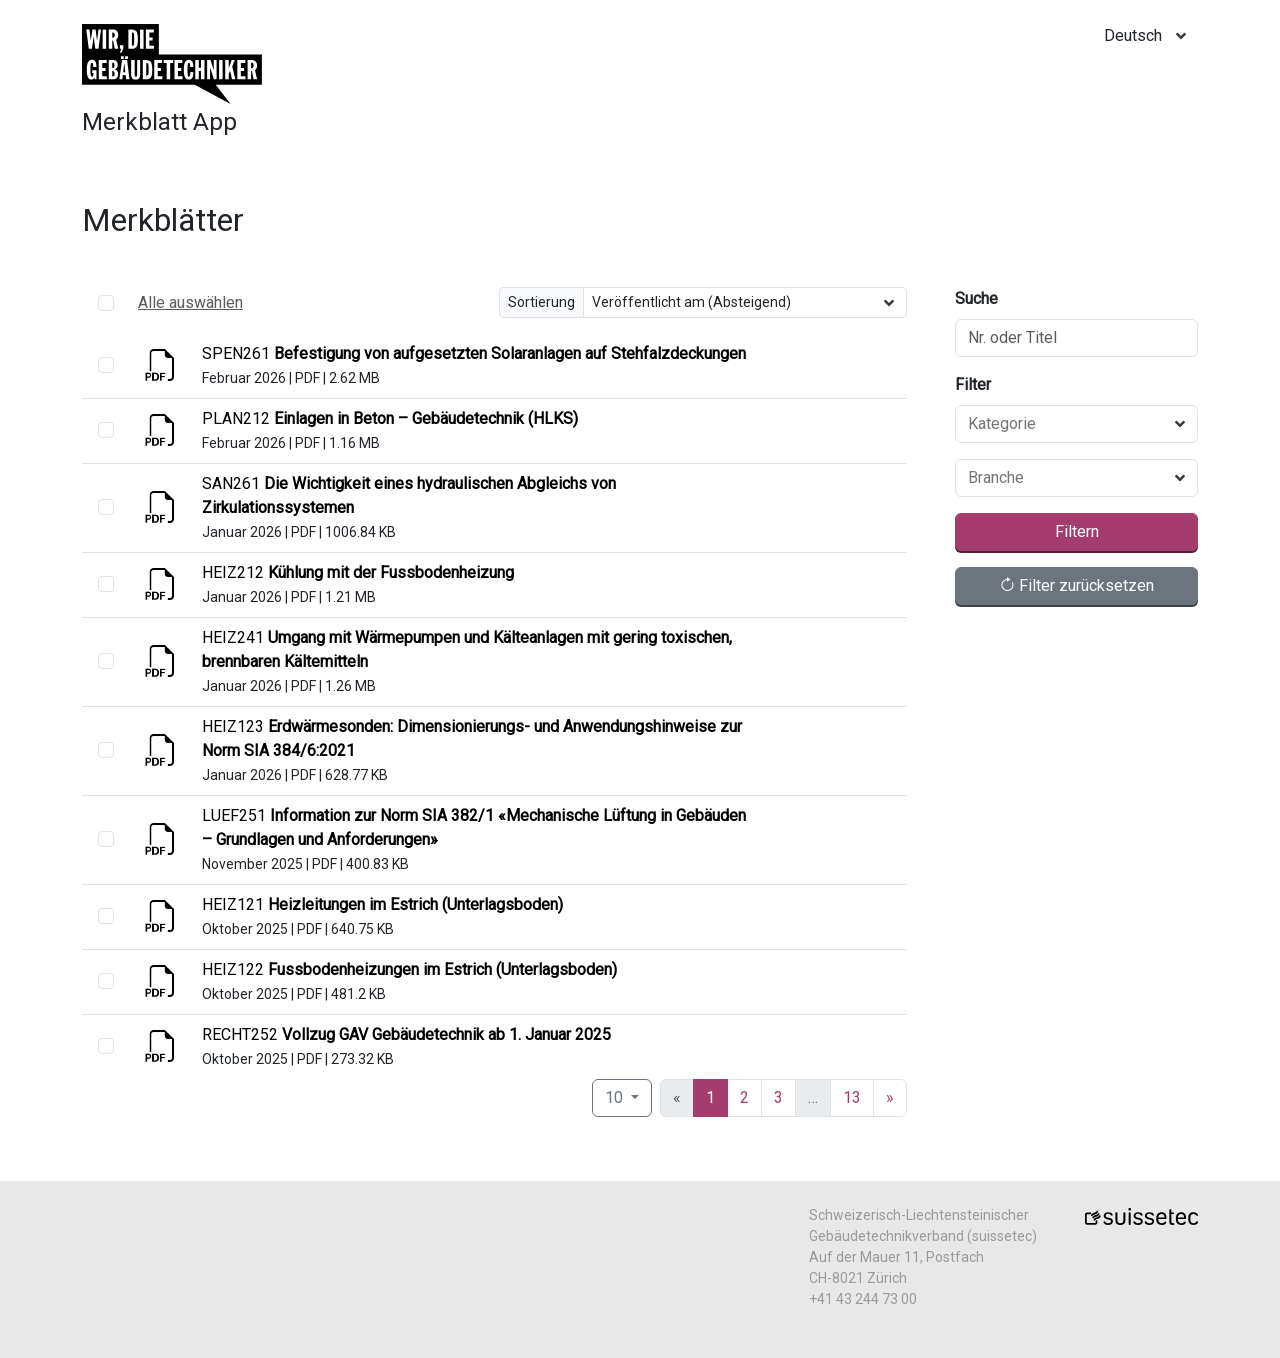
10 (616, 1097)
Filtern (1077, 531)
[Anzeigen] (162, 371)
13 (852, 1097)
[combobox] (1064, 424)
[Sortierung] (745, 302)
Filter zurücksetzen (1076, 585)
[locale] (1151, 36)
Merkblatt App (159, 122)
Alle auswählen (190, 302)
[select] (106, 365)
